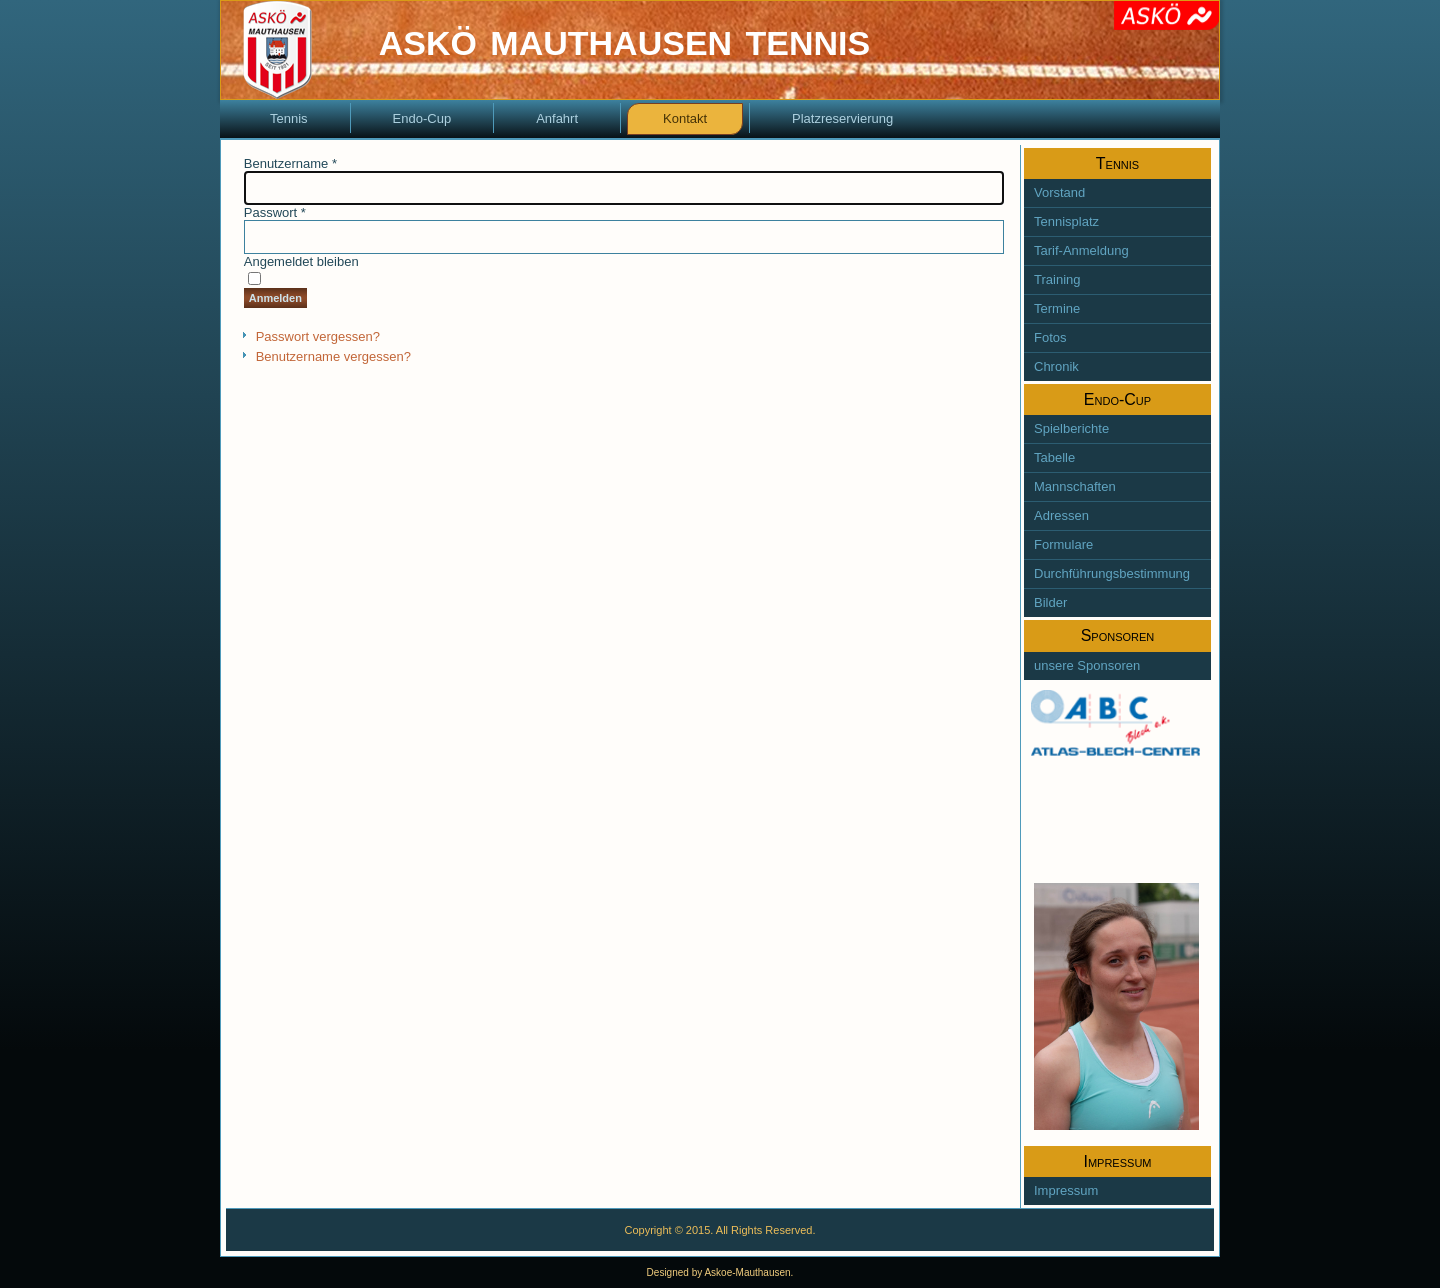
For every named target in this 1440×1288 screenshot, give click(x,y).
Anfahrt (557, 118)
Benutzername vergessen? (333, 356)
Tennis (289, 118)
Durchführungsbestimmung (1112, 573)
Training (1057, 279)
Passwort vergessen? (318, 336)
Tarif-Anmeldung (1081, 250)
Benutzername (290, 163)
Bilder (1050, 602)
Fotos (1050, 337)
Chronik (1056, 366)
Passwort (275, 212)
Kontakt (685, 118)
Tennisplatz (1066, 221)
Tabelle (1054, 457)
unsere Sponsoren (1087, 665)
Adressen (1061, 515)
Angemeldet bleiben (301, 261)
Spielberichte (1071, 428)
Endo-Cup (422, 118)
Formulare (1063, 544)
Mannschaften (1075, 486)
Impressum (1066, 1190)
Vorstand (1059, 192)
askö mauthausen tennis (624, 38)
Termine (1057, 308)
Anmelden (275, 298)
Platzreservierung (842, 118)
